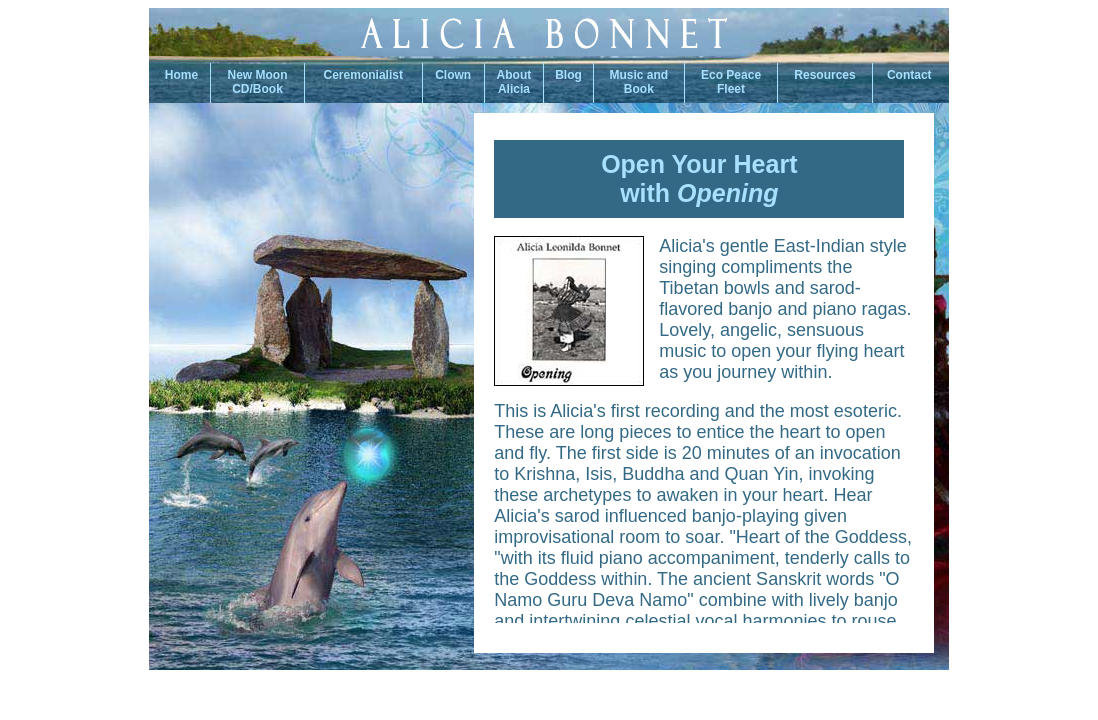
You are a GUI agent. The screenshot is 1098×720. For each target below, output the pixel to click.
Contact (911, 75)
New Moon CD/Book (258, 82)
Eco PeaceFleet (731, 82)
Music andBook (639, 82)
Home (179, 75)
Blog (568, 75)
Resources (824, 75)
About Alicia (514, 82)
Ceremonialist (363, 75)
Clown (453, 75)
